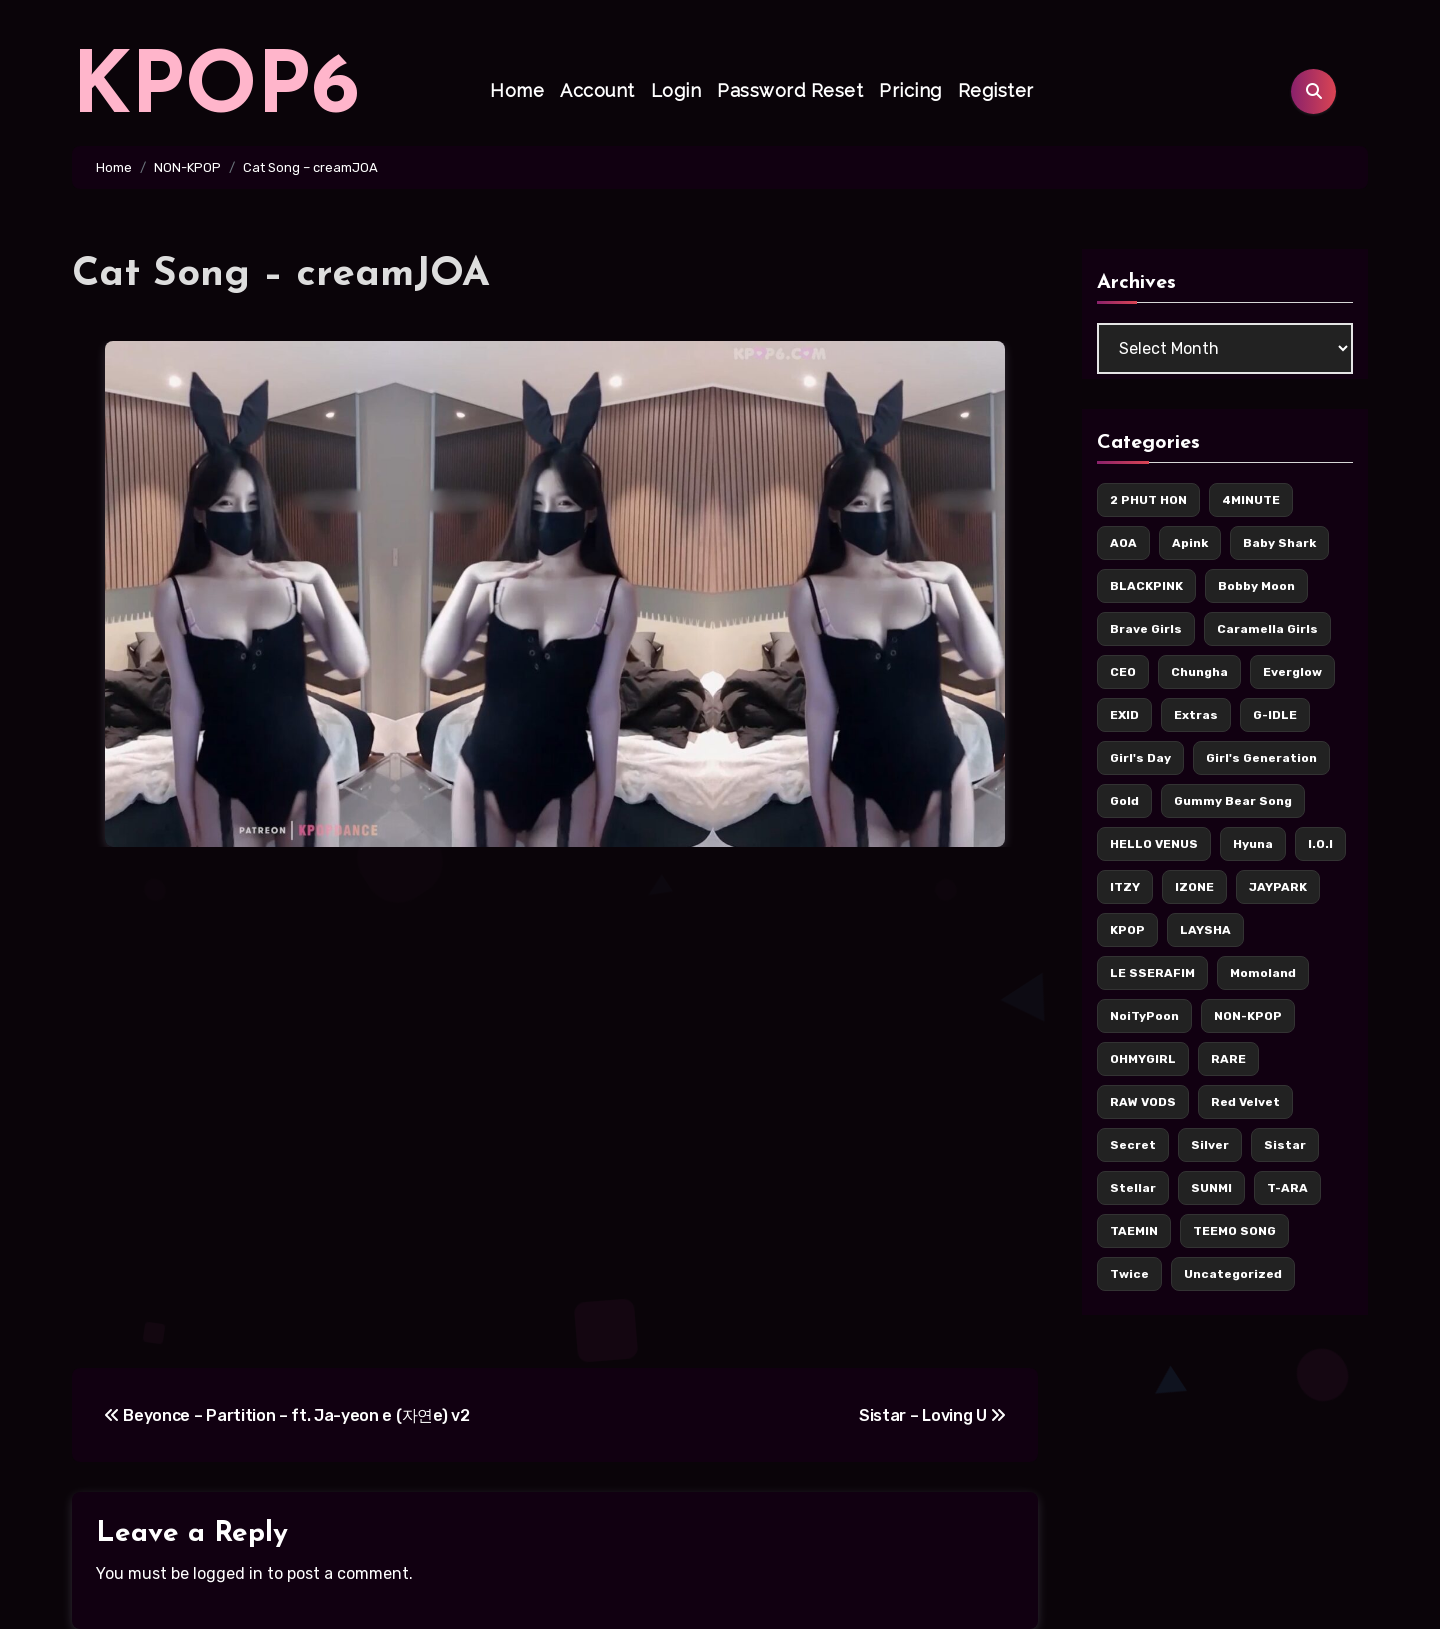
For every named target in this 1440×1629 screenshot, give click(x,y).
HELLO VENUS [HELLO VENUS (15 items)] (1154, 844)
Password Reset (790, 90)
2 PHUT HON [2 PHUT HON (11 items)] (1148, 500)
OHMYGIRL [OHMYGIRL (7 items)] (1143, 1059)
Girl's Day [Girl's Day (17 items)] (1140, 758)
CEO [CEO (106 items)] (1123, 672)
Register (996, 90)
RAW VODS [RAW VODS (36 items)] (1143, 1102)
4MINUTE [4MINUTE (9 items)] (1251, 500)
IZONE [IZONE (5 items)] (1194, 887)
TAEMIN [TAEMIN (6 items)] (1134, 1231)
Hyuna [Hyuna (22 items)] (1253, 844)
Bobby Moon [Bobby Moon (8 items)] (1256, 586)
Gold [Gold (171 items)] (1124, 801)
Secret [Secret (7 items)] (1133, 1145)
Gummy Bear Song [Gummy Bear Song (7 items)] (1233, 801)
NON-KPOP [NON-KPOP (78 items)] (1248, 1016)
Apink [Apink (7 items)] (1190, 543)
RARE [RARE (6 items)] (1228, 1059)
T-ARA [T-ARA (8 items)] (1287, 1188)
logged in (228, 1573)
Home (517, 90)
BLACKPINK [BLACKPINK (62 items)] (1146, 586)
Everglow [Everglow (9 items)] (1292, 672)
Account (597, 90)
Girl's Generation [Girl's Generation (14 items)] (1261, 758)
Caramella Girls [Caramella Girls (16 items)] (1267, 629)
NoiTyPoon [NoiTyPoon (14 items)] (1144, 1016)
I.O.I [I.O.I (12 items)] (1320, 844)
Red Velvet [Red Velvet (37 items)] (1245, 1102)
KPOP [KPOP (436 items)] (1127, 930)
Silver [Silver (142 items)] (1210, 1145)
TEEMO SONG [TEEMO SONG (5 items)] (1234, 1231)
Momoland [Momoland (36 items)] (1263, 973)
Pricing (910, 90)
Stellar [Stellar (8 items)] (1133, 1188)
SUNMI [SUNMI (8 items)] (1211, 1188)
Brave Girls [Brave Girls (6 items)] (1146, 629)
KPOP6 (216, 90)
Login (676, 90)
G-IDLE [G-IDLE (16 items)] (1275, 715)
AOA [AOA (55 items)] (1123, 543)
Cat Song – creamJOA (281, 275)
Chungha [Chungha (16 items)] (1199, 672)
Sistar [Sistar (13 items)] (1285, 1145)
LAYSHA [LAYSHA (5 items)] (1205, 930)
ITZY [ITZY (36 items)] (1125, 887)
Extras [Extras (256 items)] (1196, 715)
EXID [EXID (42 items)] (1124, 715)
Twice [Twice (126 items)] (1129, 1274)
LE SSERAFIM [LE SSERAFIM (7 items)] (1152, 973)
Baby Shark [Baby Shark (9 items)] (1279, 543)
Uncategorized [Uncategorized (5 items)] (1233, 1274)
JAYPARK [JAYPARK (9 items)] (1278, 887)
